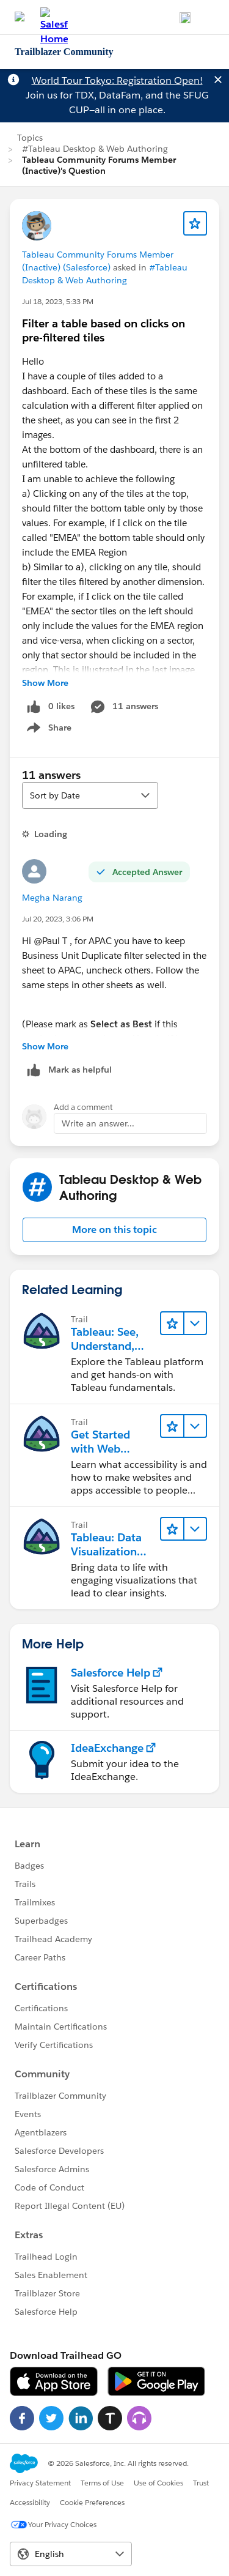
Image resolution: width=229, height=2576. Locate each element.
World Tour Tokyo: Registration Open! (117, 80)
